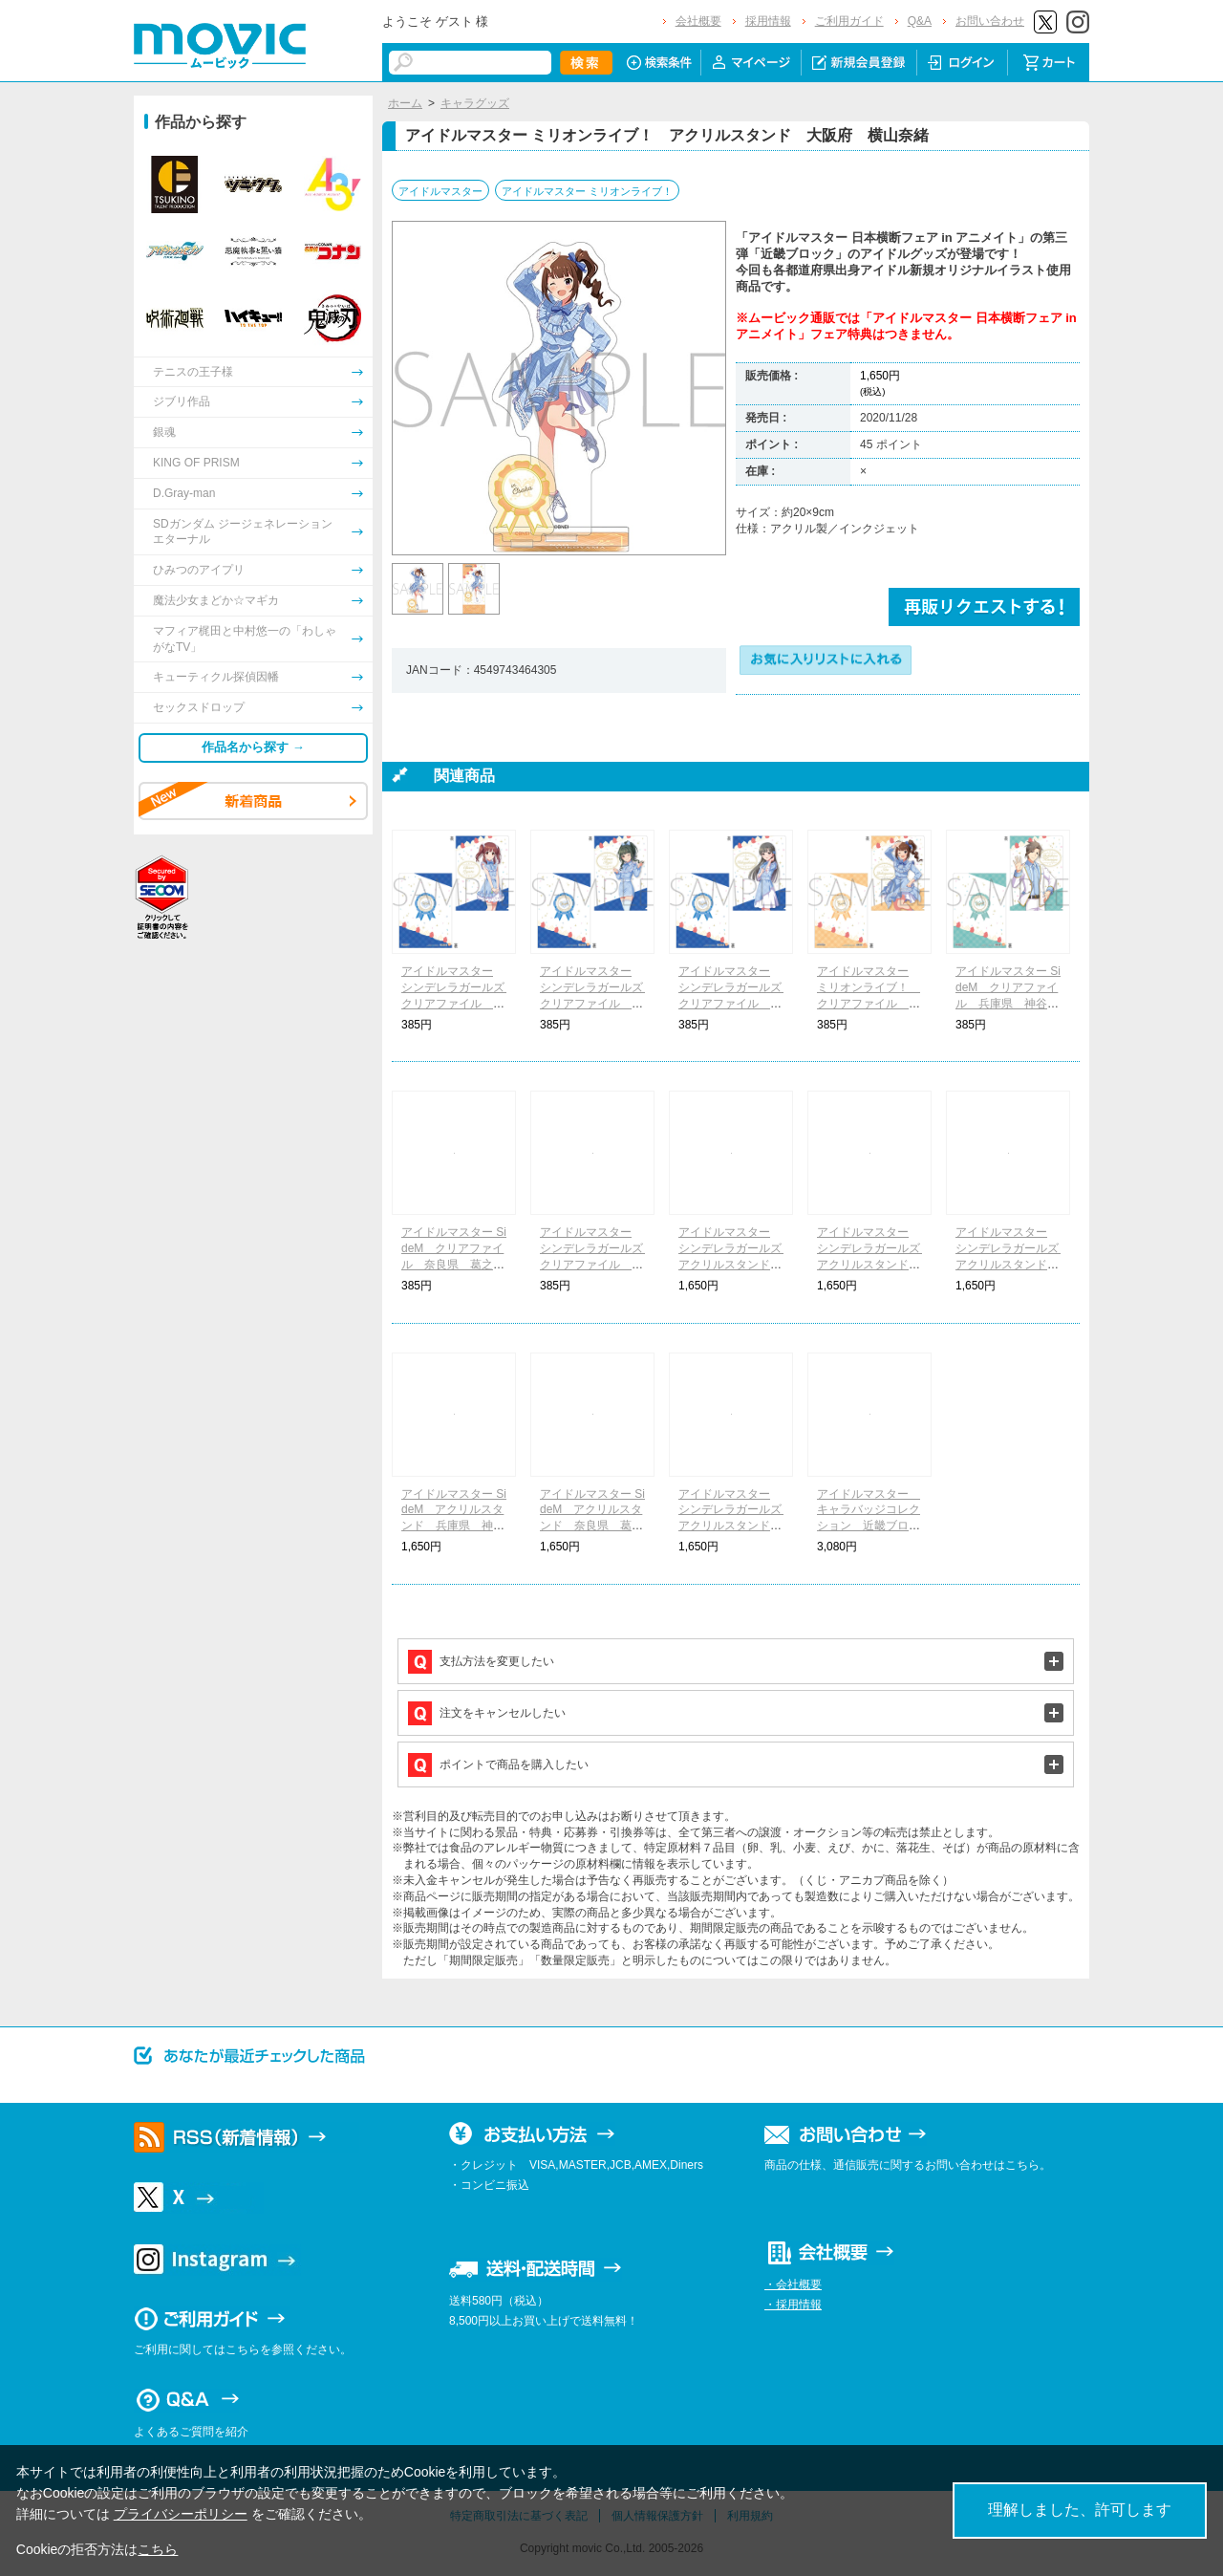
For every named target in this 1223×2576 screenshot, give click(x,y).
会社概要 (698, 21)
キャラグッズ (474, 103)
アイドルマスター (440, 191)
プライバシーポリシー (180, 2514)
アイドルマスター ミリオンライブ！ (587, 191)
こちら (158, 2549)
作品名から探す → (253, 747)
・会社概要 (793, 2284)
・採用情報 (793, 2304)
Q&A (920, 21)
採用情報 (768, 21)
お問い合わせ (989, 21)
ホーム (405, 103)
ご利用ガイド (849, 21)
